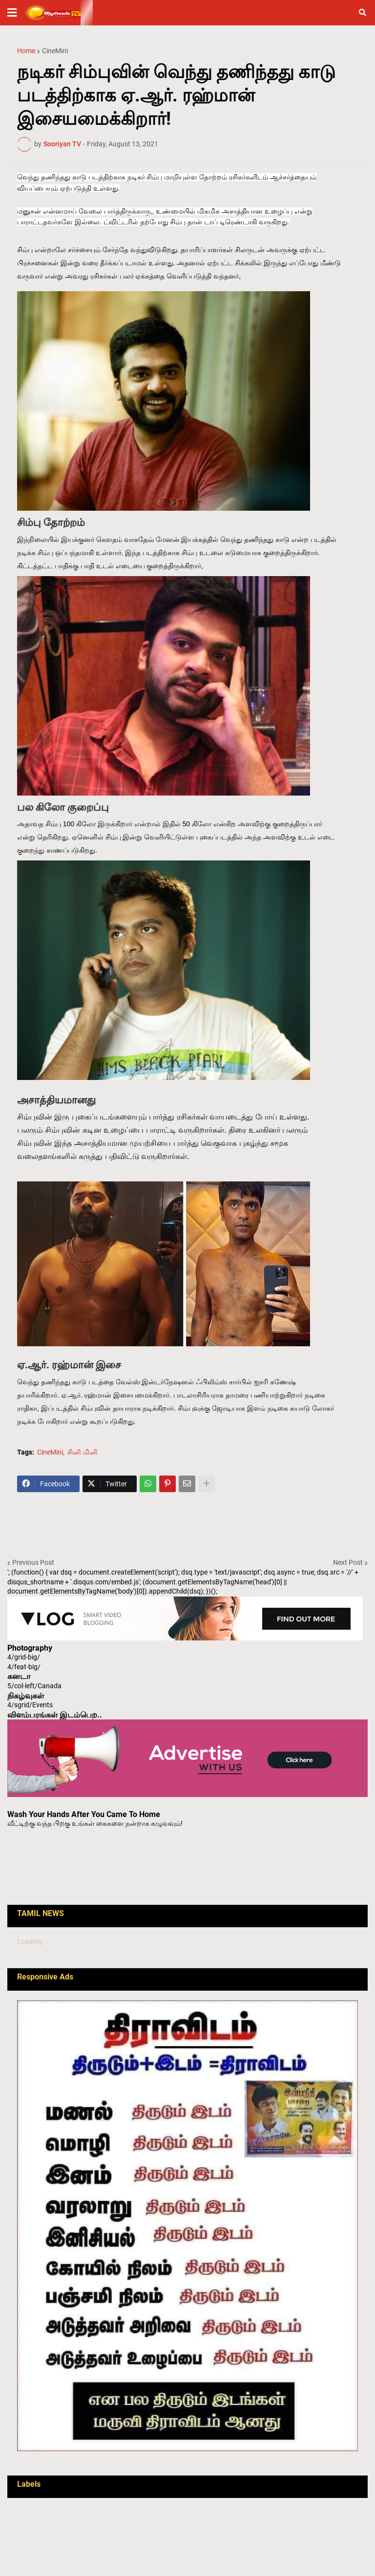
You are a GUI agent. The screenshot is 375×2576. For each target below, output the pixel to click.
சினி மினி (82, 1452)
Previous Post (33, 1562)
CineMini (55, 50)
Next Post (348, 1562)
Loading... (32, 1941)
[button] (12, 12)
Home (26, 50)
